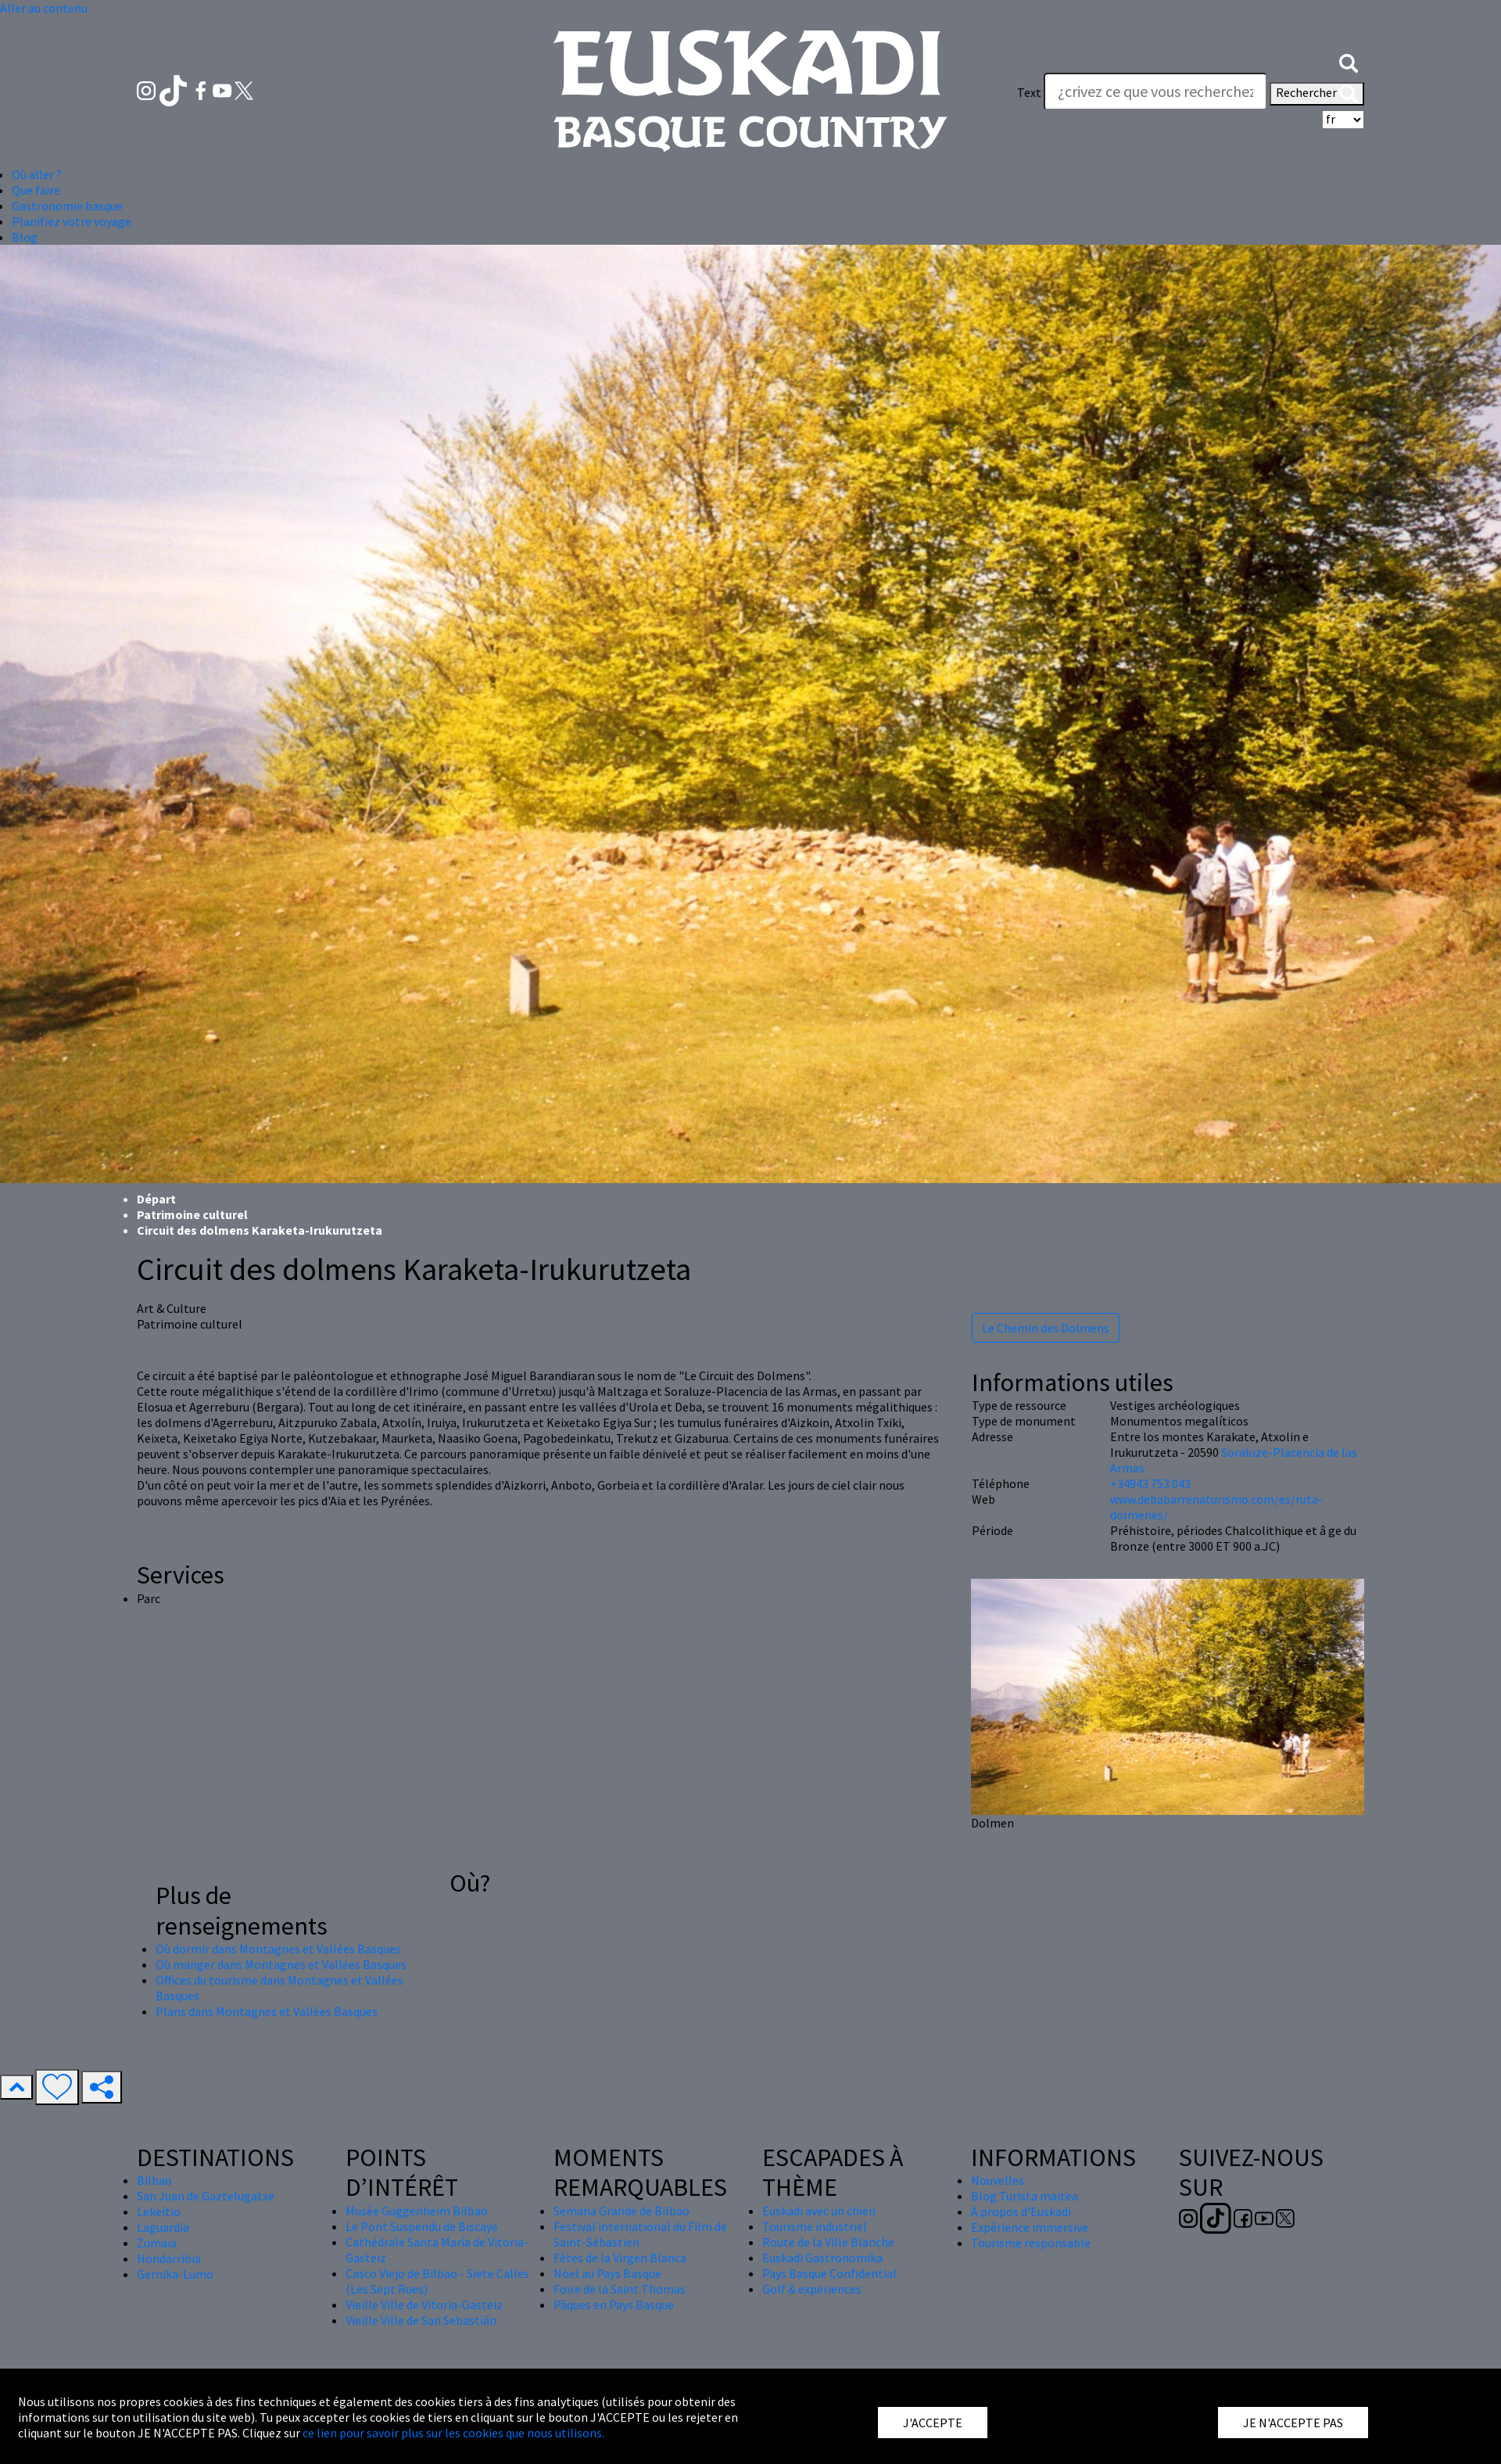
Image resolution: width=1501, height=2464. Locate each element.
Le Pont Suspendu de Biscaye (422, 2226)
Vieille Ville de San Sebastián (421, 2320)
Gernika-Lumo (175, 2274)
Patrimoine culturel (192, 1214)
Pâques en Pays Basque (613, 2304)
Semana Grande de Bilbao (621, 2210)
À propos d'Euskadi (1021, 2211)
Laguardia (163, 2227)
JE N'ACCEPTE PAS (1293, 2422)
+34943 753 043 (1150, 1483)
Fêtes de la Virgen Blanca (619, 2257)
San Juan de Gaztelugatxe (205, 2196)
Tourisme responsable (1031, 2243)
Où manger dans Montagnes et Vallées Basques (281, 1964)
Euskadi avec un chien (819, 2210)
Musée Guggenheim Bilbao (417, 2210)
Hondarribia (169, 2258)
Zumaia (157, 2243)
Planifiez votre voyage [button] (71, 221)
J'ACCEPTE (932, 2422)
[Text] (1155, 91)
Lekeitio (159, 2211)
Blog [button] (25, 237)
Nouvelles (997, 2180)
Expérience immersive (1029, 2227)
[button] (1348, 61)
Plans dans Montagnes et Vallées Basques (267, 2011)
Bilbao (154, 2180)
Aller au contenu (44, 8)
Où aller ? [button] (37, 174)
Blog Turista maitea (1024, 2196)
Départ (156, 1199)
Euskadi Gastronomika (822, 2257)
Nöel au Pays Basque (607, 2273)
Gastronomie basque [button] (67, 205)
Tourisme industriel (814, 2226)
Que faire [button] (36, 190)
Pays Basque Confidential (829, 2273)
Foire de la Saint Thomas (619, 2289)
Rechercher (1317, 93)
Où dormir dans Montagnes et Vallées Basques (278, 1948)
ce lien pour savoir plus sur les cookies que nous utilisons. (453, 2433)
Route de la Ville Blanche (828, 2242)
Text (1029, 92)
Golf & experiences (812, 2289)
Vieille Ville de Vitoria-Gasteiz (424, 2304)
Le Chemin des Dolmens (1045, 1328)
